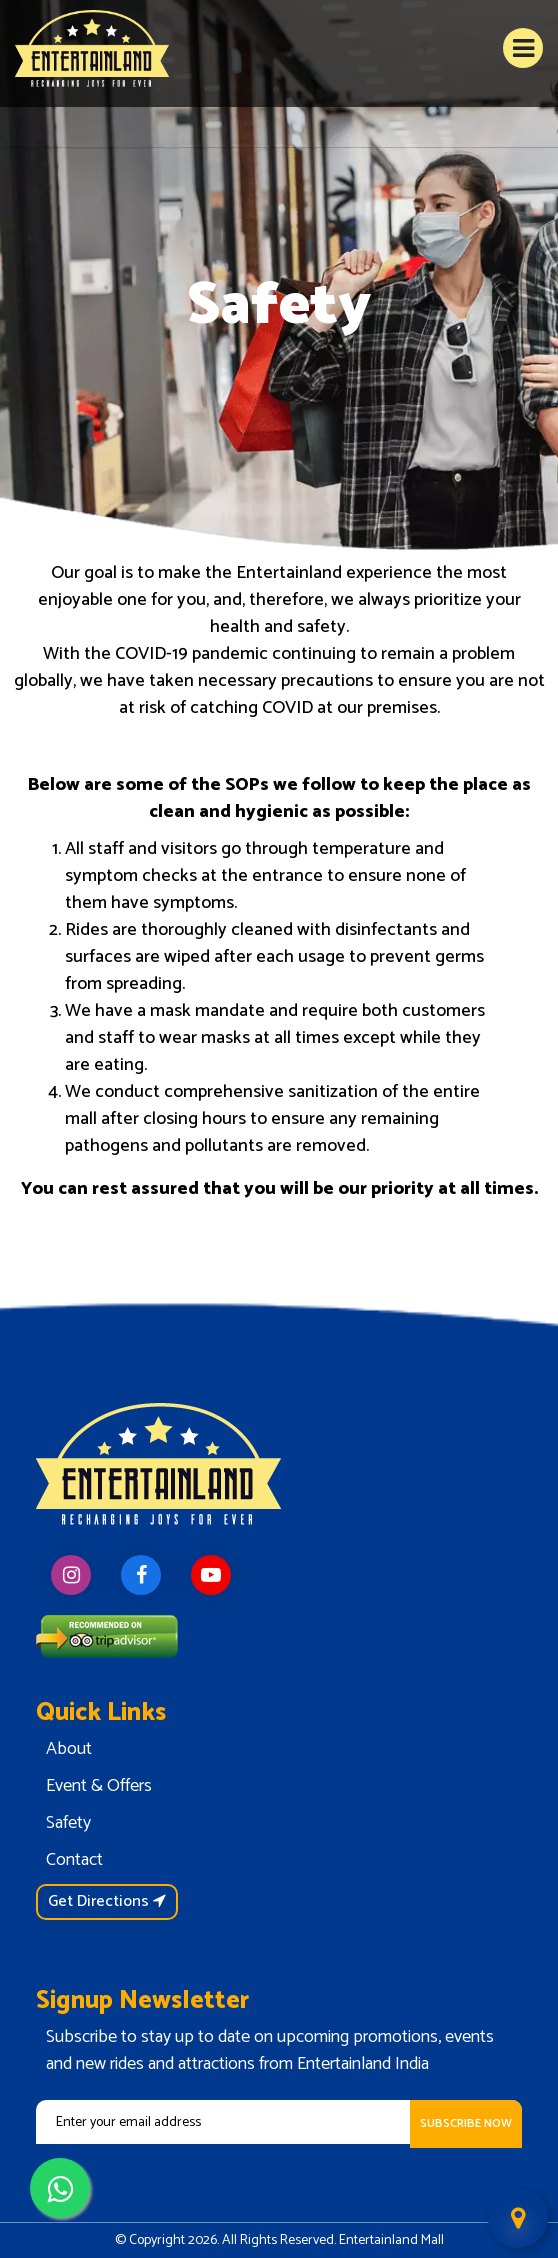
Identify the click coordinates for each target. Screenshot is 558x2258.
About (69, 1749)
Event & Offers (99, 1786)
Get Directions (107, 1901)
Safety (68, 1823)
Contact (74, 1860)
